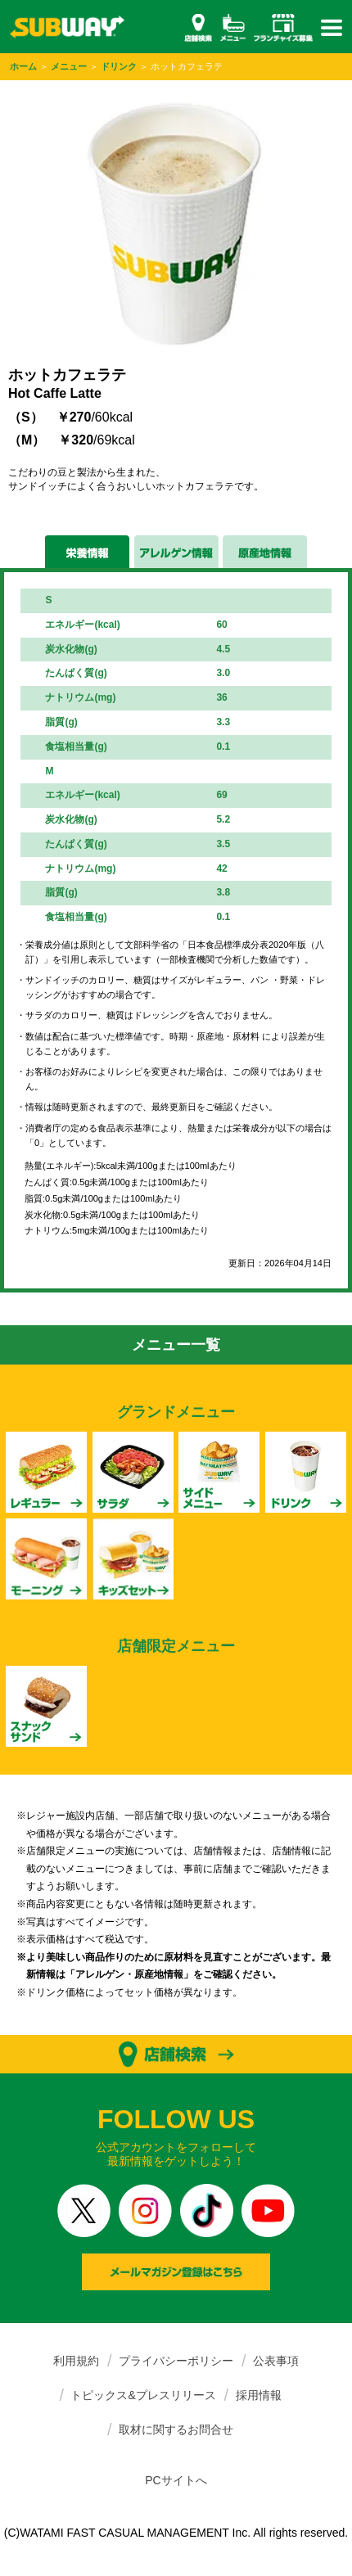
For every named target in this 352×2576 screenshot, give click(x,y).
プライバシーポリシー (176, 2360)
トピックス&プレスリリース (142, 2395)
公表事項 (276, 2360)
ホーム (23, 66)
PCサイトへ (175, 2480)
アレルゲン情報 (176, 551)
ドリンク (119, 66)
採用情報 (259, 2395)
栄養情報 (87, 551)
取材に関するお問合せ (176, 2429)
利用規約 (76, 2360)
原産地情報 (265, 551)
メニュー (69, 66)
